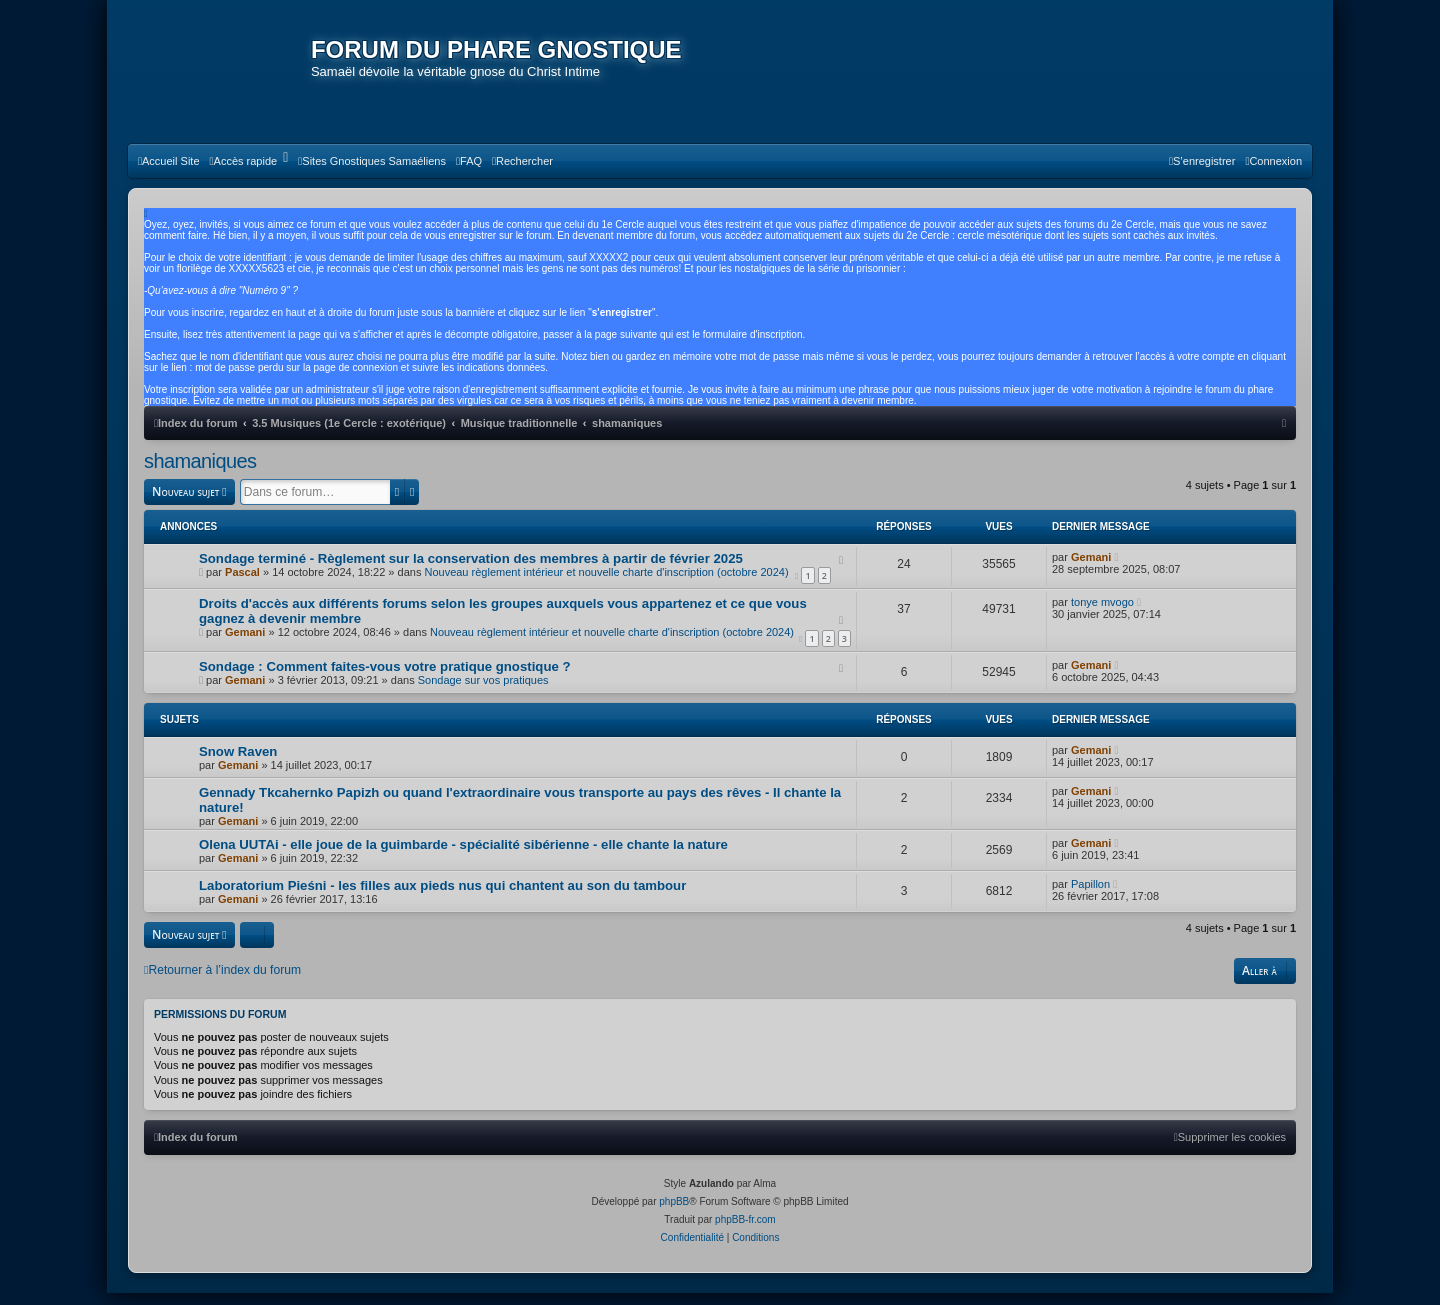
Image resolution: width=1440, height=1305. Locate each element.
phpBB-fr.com (745, 1231)
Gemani (1091, 570)
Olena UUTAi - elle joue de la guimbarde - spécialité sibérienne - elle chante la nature (463, 857)
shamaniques (200, 475)
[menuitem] (169, 175)
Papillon (1090, 897)
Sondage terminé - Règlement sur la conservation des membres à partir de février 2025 (471, 571)
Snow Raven (238, 764)
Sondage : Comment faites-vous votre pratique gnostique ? (385, 679)
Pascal (242, 585)
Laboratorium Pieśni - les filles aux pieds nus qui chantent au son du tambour (442, 898)
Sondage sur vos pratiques (483, 693)
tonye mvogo (1102, 615)
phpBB (674, 1213)
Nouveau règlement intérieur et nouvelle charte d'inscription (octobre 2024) (606, 585)
